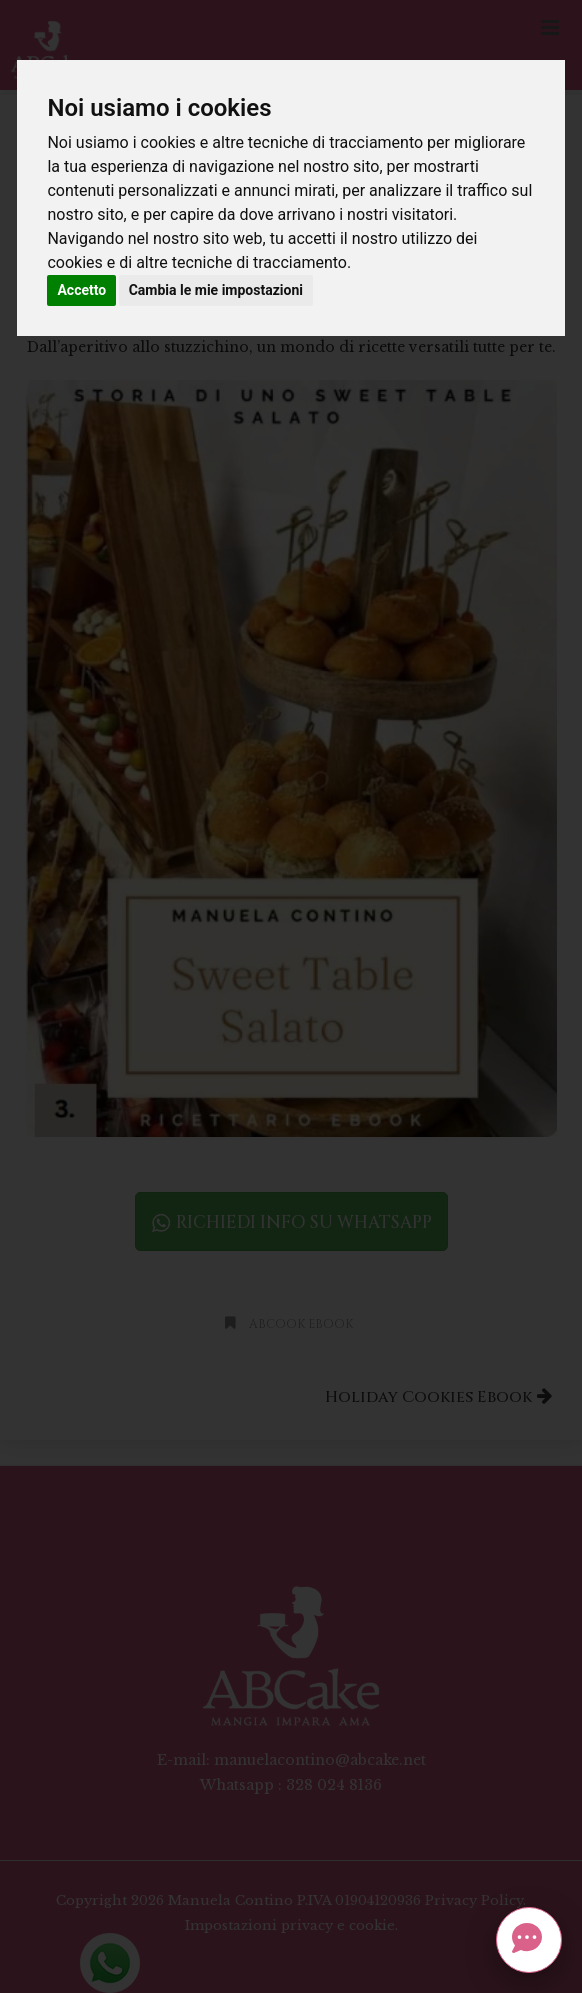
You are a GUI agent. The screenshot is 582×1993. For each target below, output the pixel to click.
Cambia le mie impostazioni (216, 290)
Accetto (81, 290)
